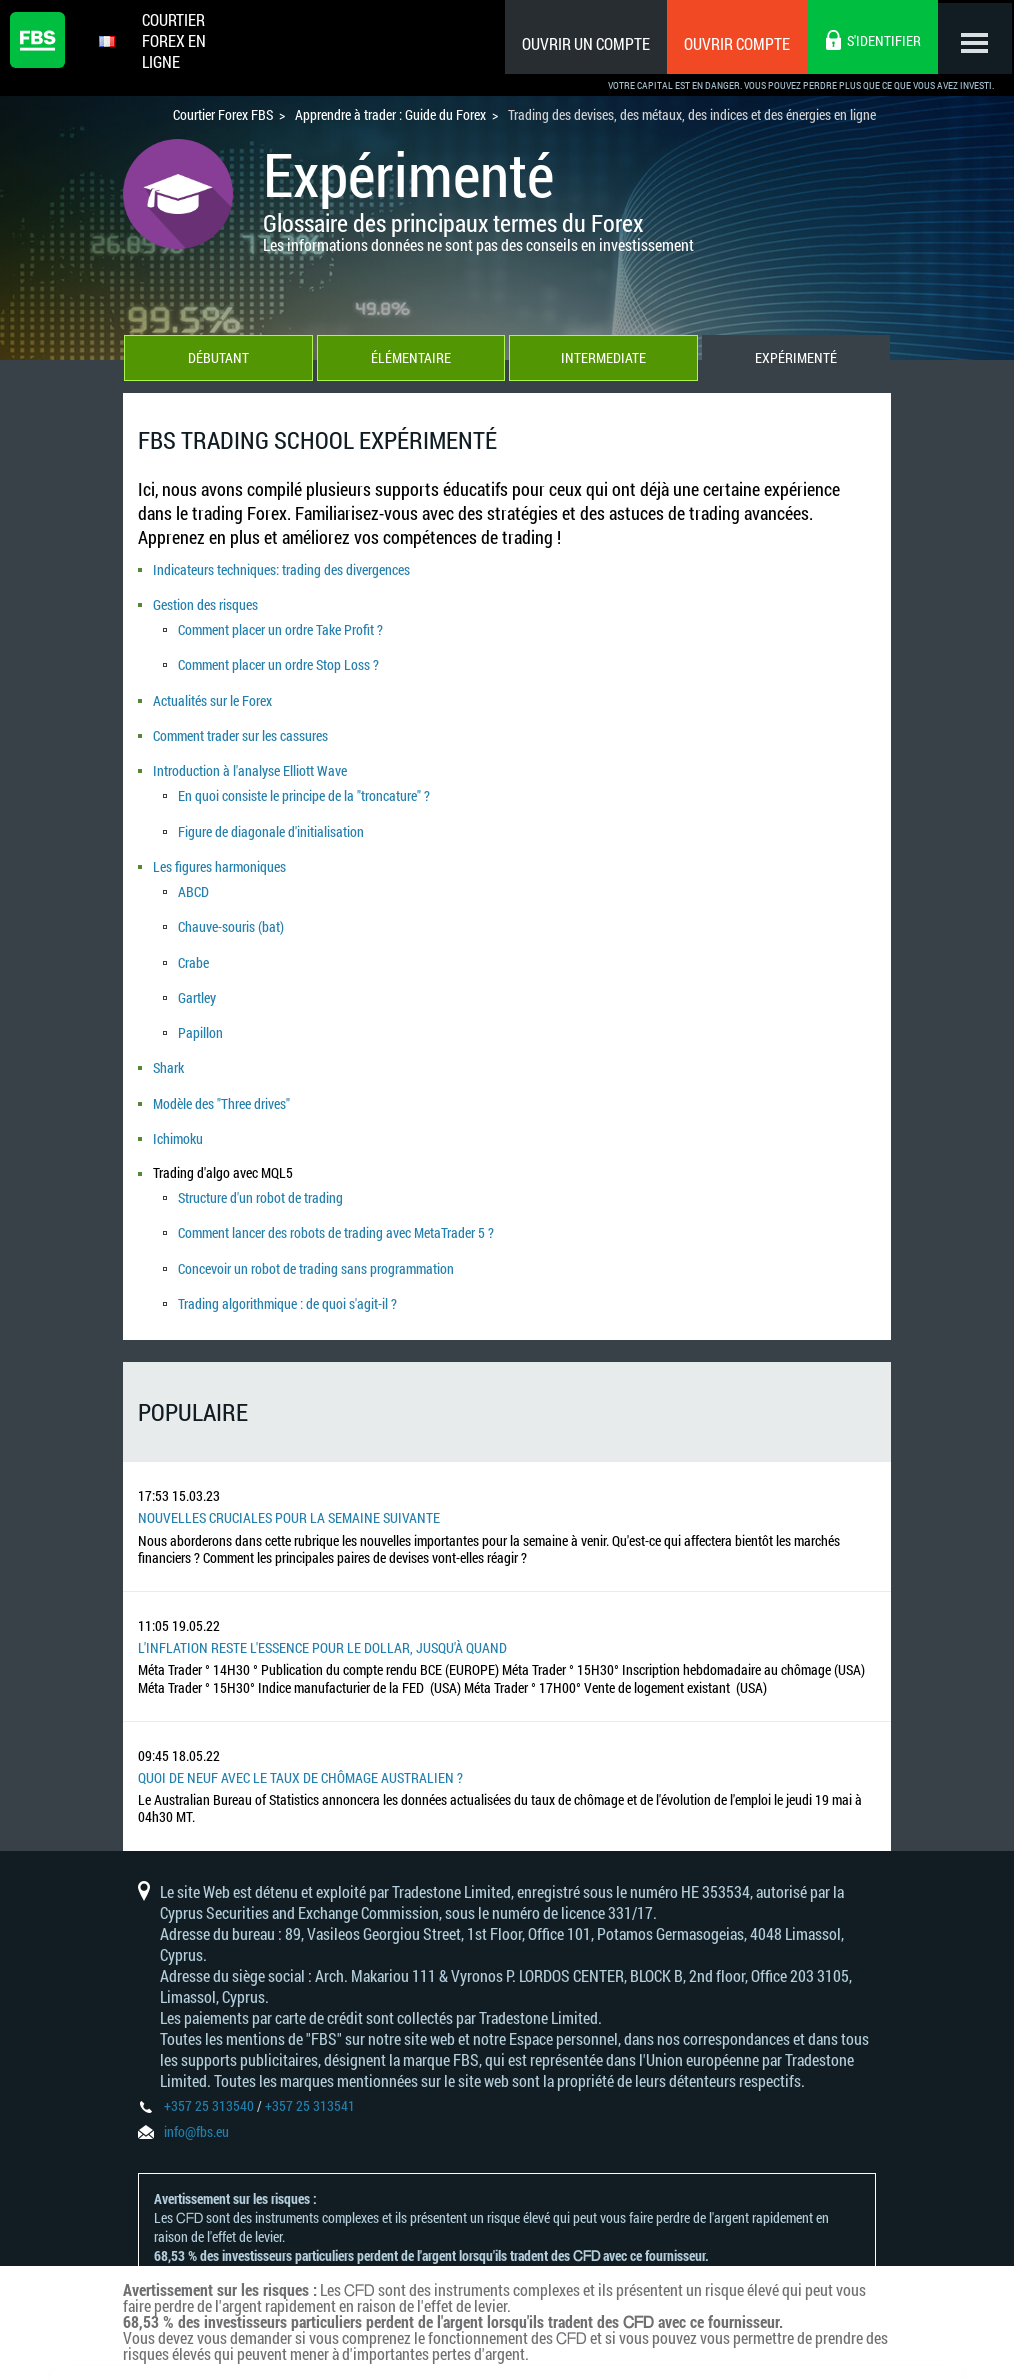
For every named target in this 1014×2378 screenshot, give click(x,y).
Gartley (197, 981)
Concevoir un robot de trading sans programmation (316, 1242)
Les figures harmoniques (219, 855)
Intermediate (603, 360)
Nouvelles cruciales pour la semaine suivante (289, 1490)
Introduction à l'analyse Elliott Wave (250, 764)
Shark (168, 1049)
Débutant (217, 360)
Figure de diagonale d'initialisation (271, 821)
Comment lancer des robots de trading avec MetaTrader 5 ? (336, 1208)
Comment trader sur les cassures (240, 730)
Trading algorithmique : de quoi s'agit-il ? (287, 1276)
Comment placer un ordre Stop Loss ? (278, 662)
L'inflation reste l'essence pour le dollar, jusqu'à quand (322, 1620)
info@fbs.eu (196, 2103)
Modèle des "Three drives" (221, 1083)
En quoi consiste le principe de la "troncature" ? (304, 788)
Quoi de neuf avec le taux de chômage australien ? (300, 1750)
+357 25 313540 (209, 2077)
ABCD (193, 879)
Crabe (193, 947)
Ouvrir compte (731, 43)
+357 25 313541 (310, 2077)
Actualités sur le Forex (212, 696)
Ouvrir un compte (580, 43)
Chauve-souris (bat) (231, 913)
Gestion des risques (205, 604)
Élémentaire (411, 360)
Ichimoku (178, 1116)
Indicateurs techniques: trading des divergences (281, 570)
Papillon (200, 1015)
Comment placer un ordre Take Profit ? (280, 628)
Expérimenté (797, 360)
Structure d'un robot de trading (260, 1174)
